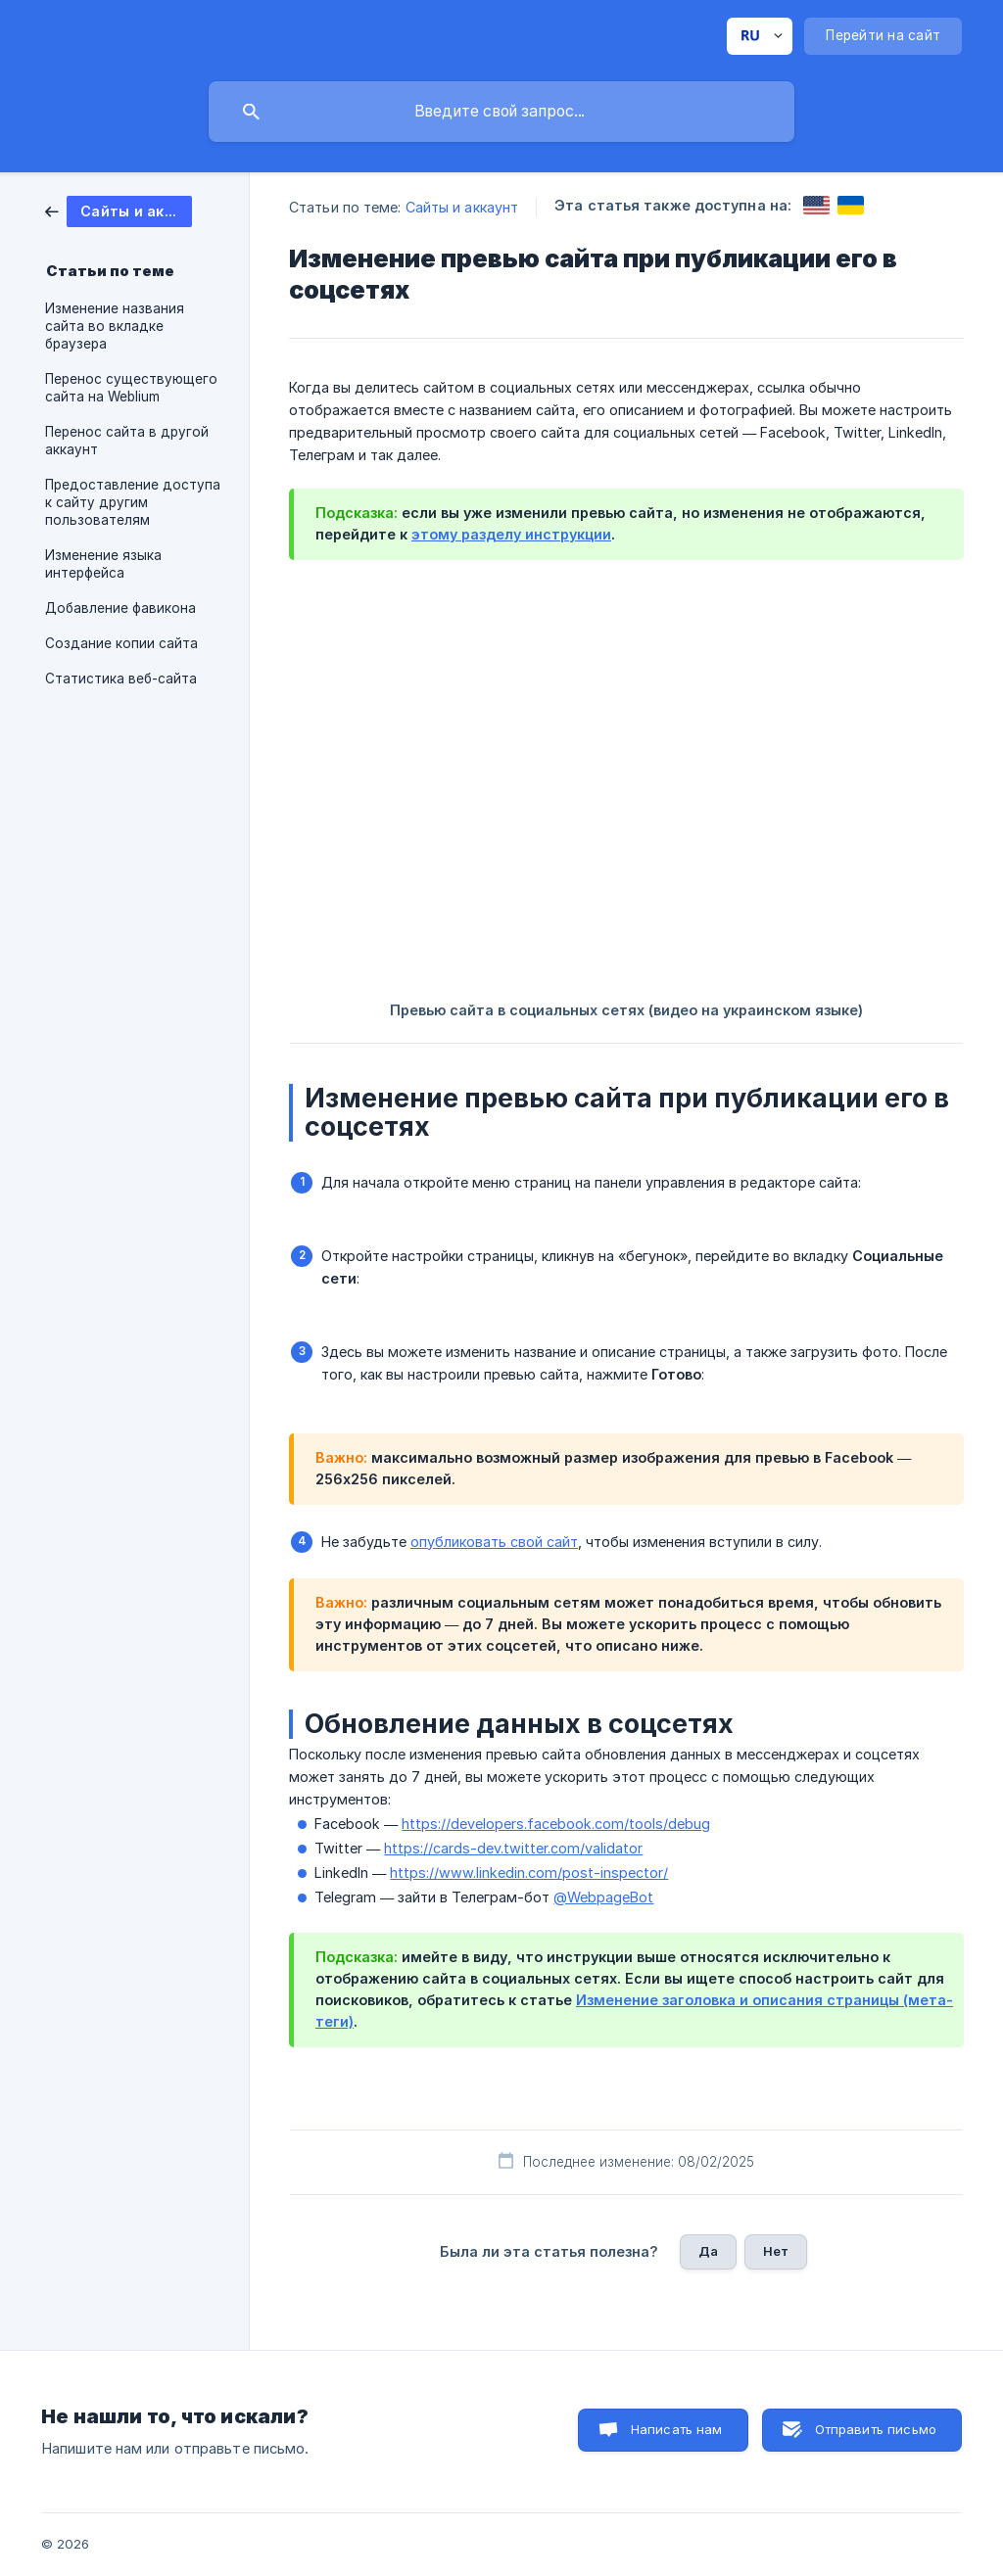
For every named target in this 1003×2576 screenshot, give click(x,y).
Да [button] (708, 2251)
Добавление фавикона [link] (120, 608)
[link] (118, 210)
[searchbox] (501, 111)
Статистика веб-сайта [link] (121, 678)
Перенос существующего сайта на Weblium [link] (131, 387)
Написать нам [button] (677, 2429)
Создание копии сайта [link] (121, 643)
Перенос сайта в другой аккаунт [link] (127, 440)
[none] (759, 36)
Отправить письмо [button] (875, 2429)
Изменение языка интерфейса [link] (103, 564)
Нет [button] (775, 2251)
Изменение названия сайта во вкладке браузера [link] (114, 326)
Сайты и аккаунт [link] (462, 207)
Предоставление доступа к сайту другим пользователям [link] (132, 502)
